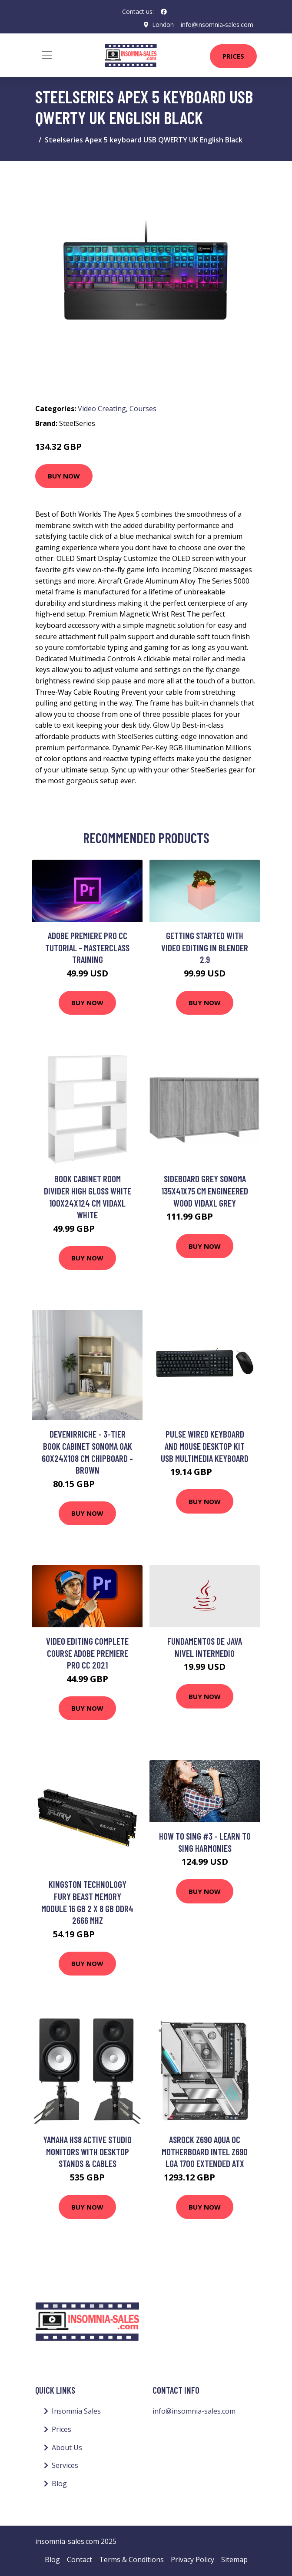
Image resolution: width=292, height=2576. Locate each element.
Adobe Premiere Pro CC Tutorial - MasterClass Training (87, 947)
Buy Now (64, 476)
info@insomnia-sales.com (217, 24)
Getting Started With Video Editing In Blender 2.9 (204, 947)
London (163, 24)
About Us (67, 2447)
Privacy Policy (192, 2559)
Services (65, 2465)
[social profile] (163, 11)
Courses (142, 408)
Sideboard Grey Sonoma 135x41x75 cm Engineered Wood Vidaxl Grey (204, 1190)
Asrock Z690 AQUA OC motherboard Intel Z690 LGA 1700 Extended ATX (205, 2151)
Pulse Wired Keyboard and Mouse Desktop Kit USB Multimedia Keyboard (205, 1445)
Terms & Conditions (131, 2559)
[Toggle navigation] (47, 55)
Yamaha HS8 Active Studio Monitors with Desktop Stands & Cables (87, 2151)
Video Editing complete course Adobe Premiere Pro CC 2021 (87, 1653)
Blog (59, 2483)
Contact (79, 2559)
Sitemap (234, 2559)
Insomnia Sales (76, 2411)
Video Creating (102, 408)
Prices (233, 56)
